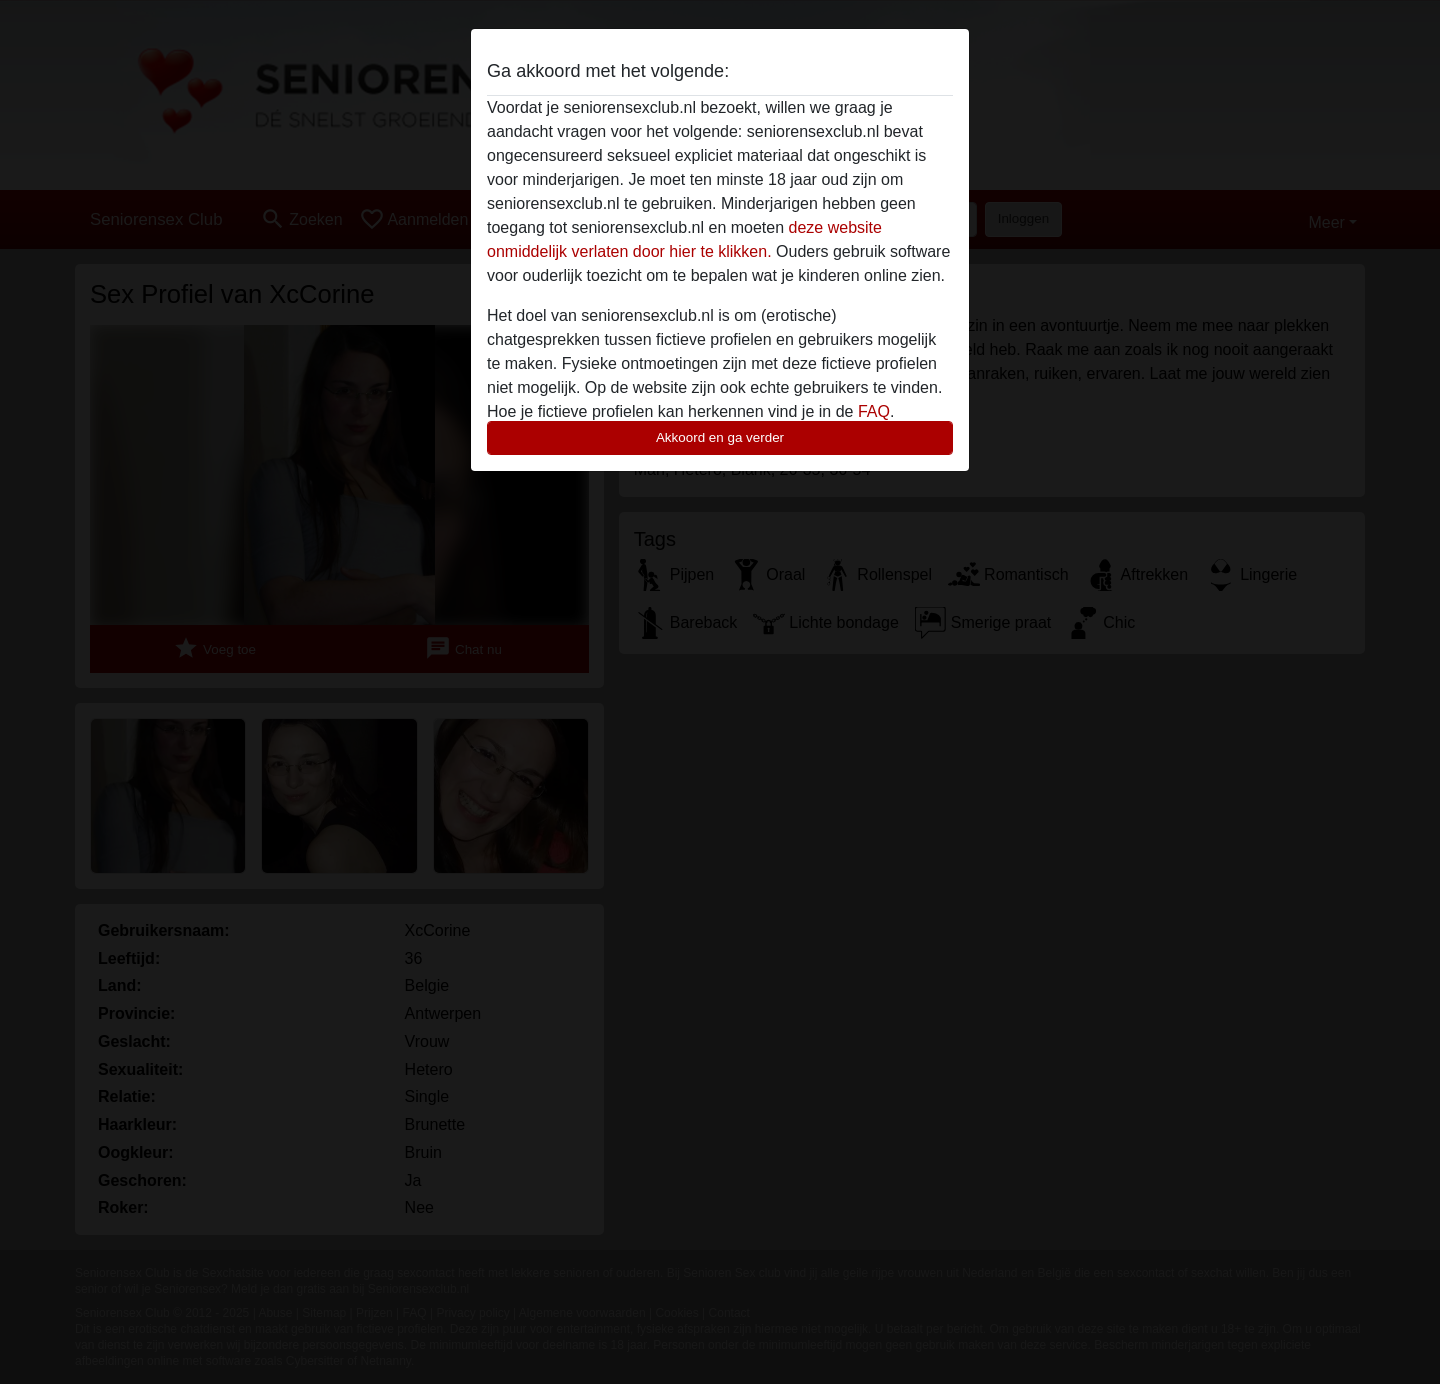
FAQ (874, 411)
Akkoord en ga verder (720, 437)
